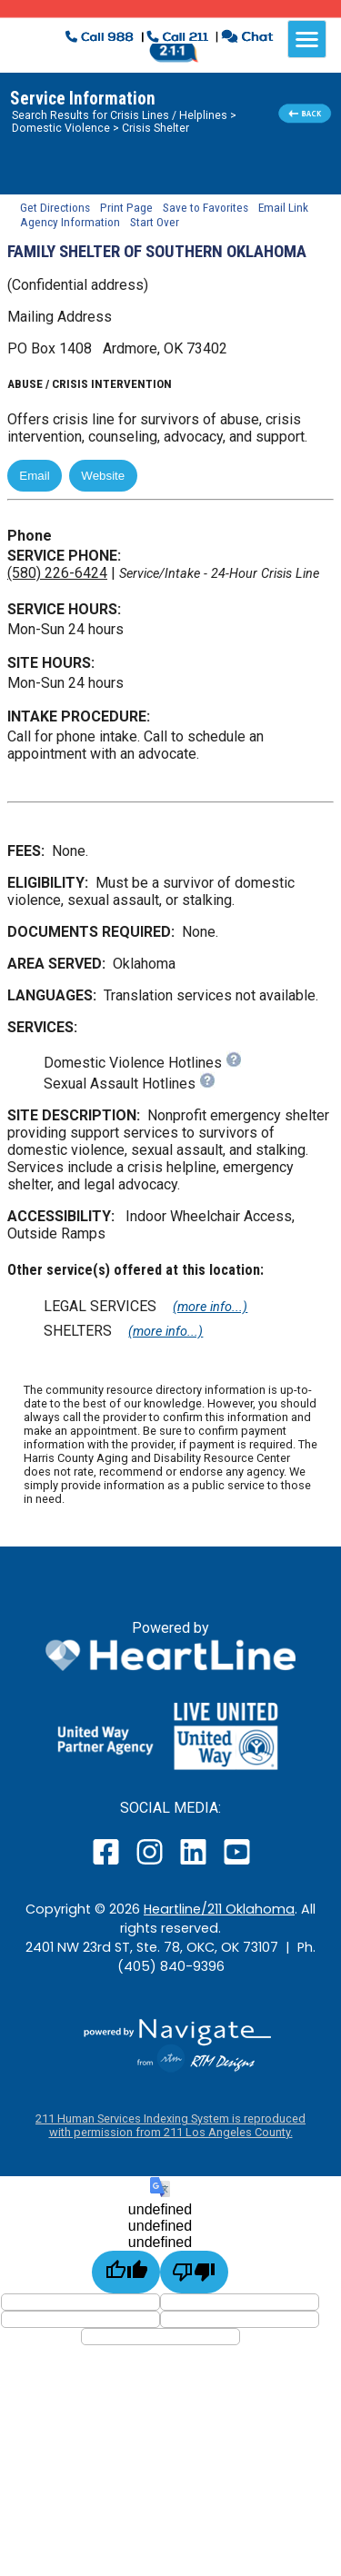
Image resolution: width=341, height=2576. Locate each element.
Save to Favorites (205, 207)
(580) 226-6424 (57, 573)
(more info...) (210, 1307)
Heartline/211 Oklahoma (219, 1909)
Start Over (154, 221)
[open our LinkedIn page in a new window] (194, 1864)
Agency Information (70, 221)
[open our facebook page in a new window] (108, 1864)
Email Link (283, 207)
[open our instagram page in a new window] (150, 1864)
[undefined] (126, 2272)
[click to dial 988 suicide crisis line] (101, 38)
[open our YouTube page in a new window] (236, 1864)
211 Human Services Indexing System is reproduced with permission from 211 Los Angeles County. (170, 2125)
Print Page (126, 207)
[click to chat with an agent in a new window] (247, 38)
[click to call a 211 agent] (178, 38)
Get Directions (55, 207)
